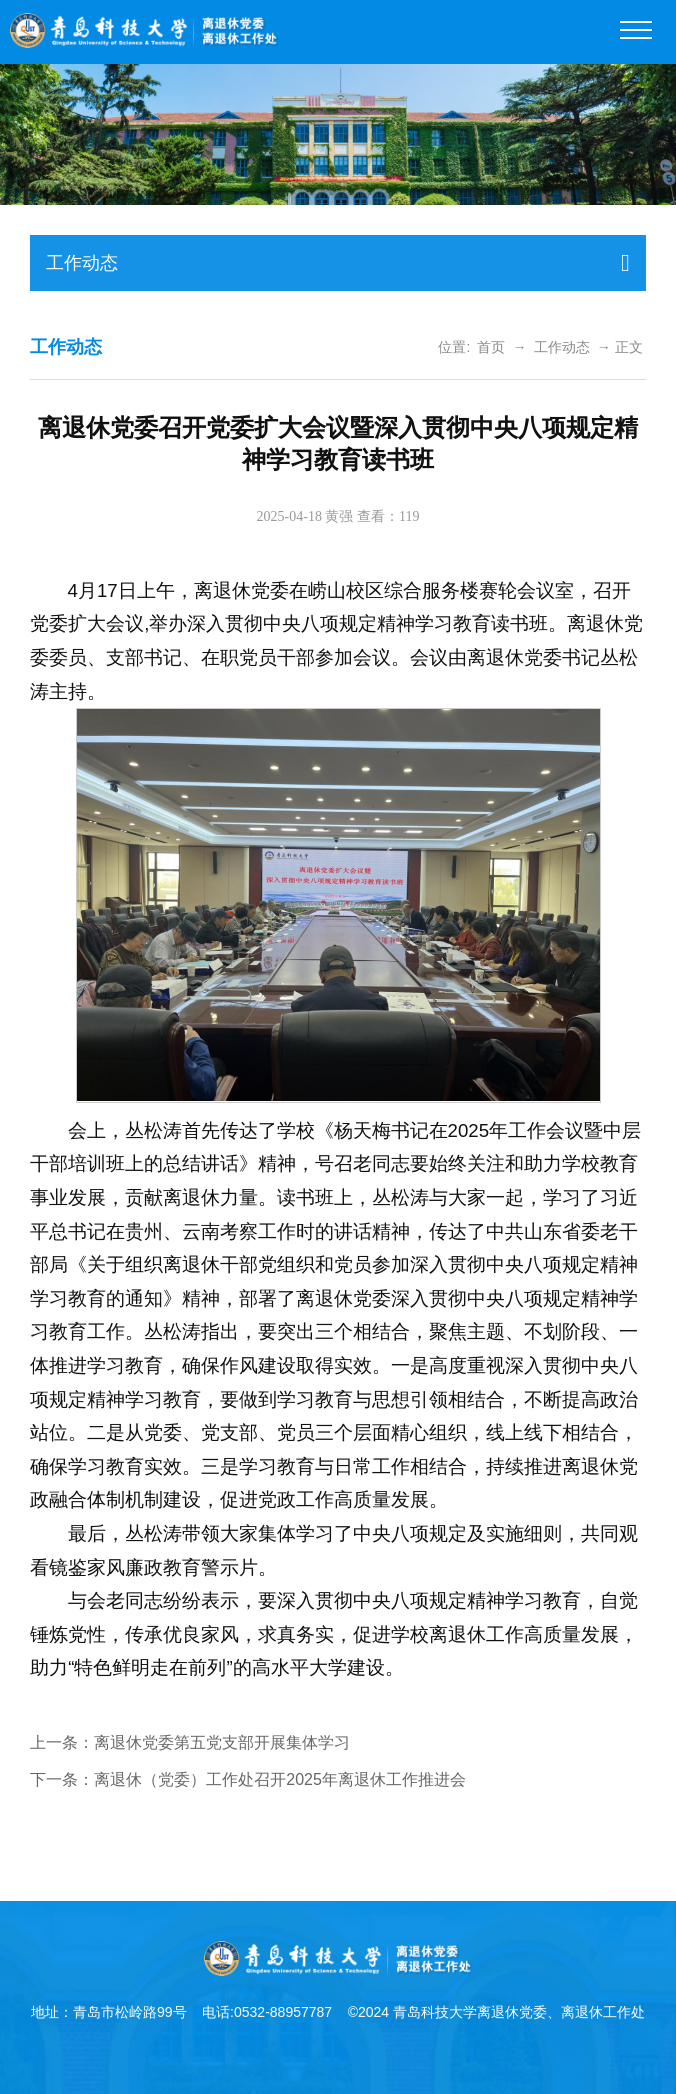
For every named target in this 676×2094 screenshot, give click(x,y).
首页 (491, 347)
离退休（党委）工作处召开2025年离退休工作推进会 (280, 1779)
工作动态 (562, 347)
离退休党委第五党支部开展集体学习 (222, 1742)
